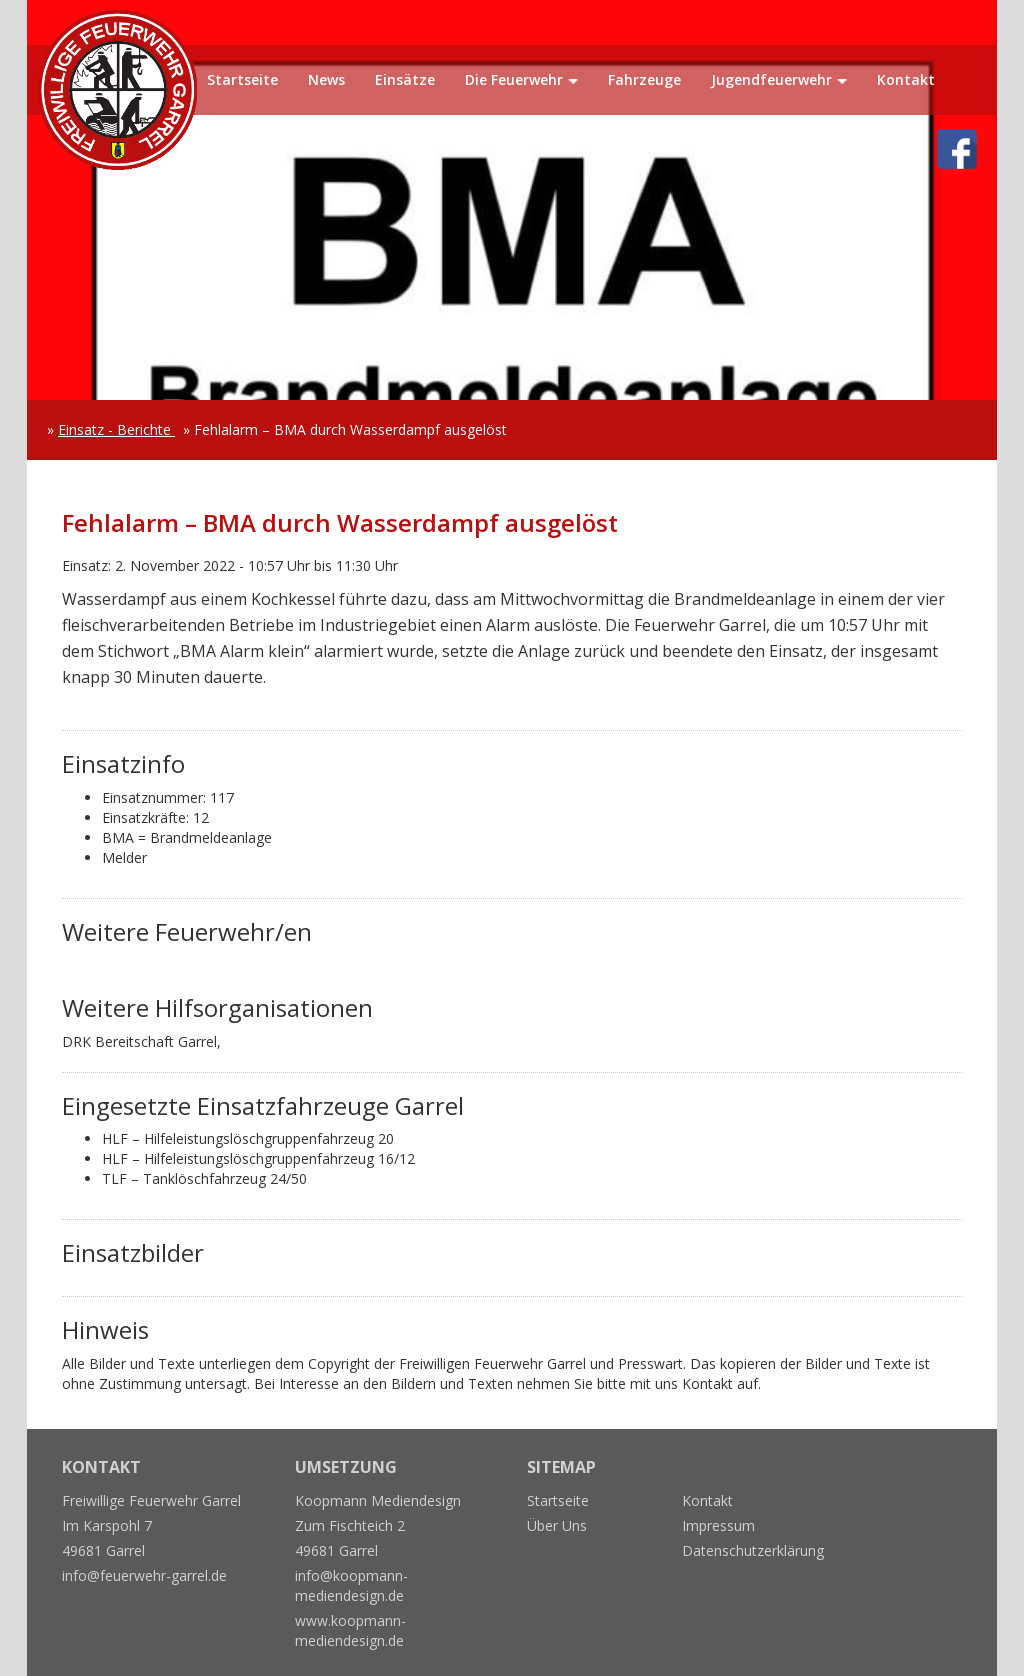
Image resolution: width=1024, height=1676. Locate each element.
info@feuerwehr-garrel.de (144, 1575)
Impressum (718, 1525)
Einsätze (405, 79)
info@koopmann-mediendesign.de (351, 1585)
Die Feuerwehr (514, 79)
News (326, 79)
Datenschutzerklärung (753, 1550)
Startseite (242, 79)
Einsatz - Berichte (116, 429)
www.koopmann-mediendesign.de (350, 1630)
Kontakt (906, 79)
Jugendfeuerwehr (771, 79)
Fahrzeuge (644, 79)
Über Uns (557, 1525)
